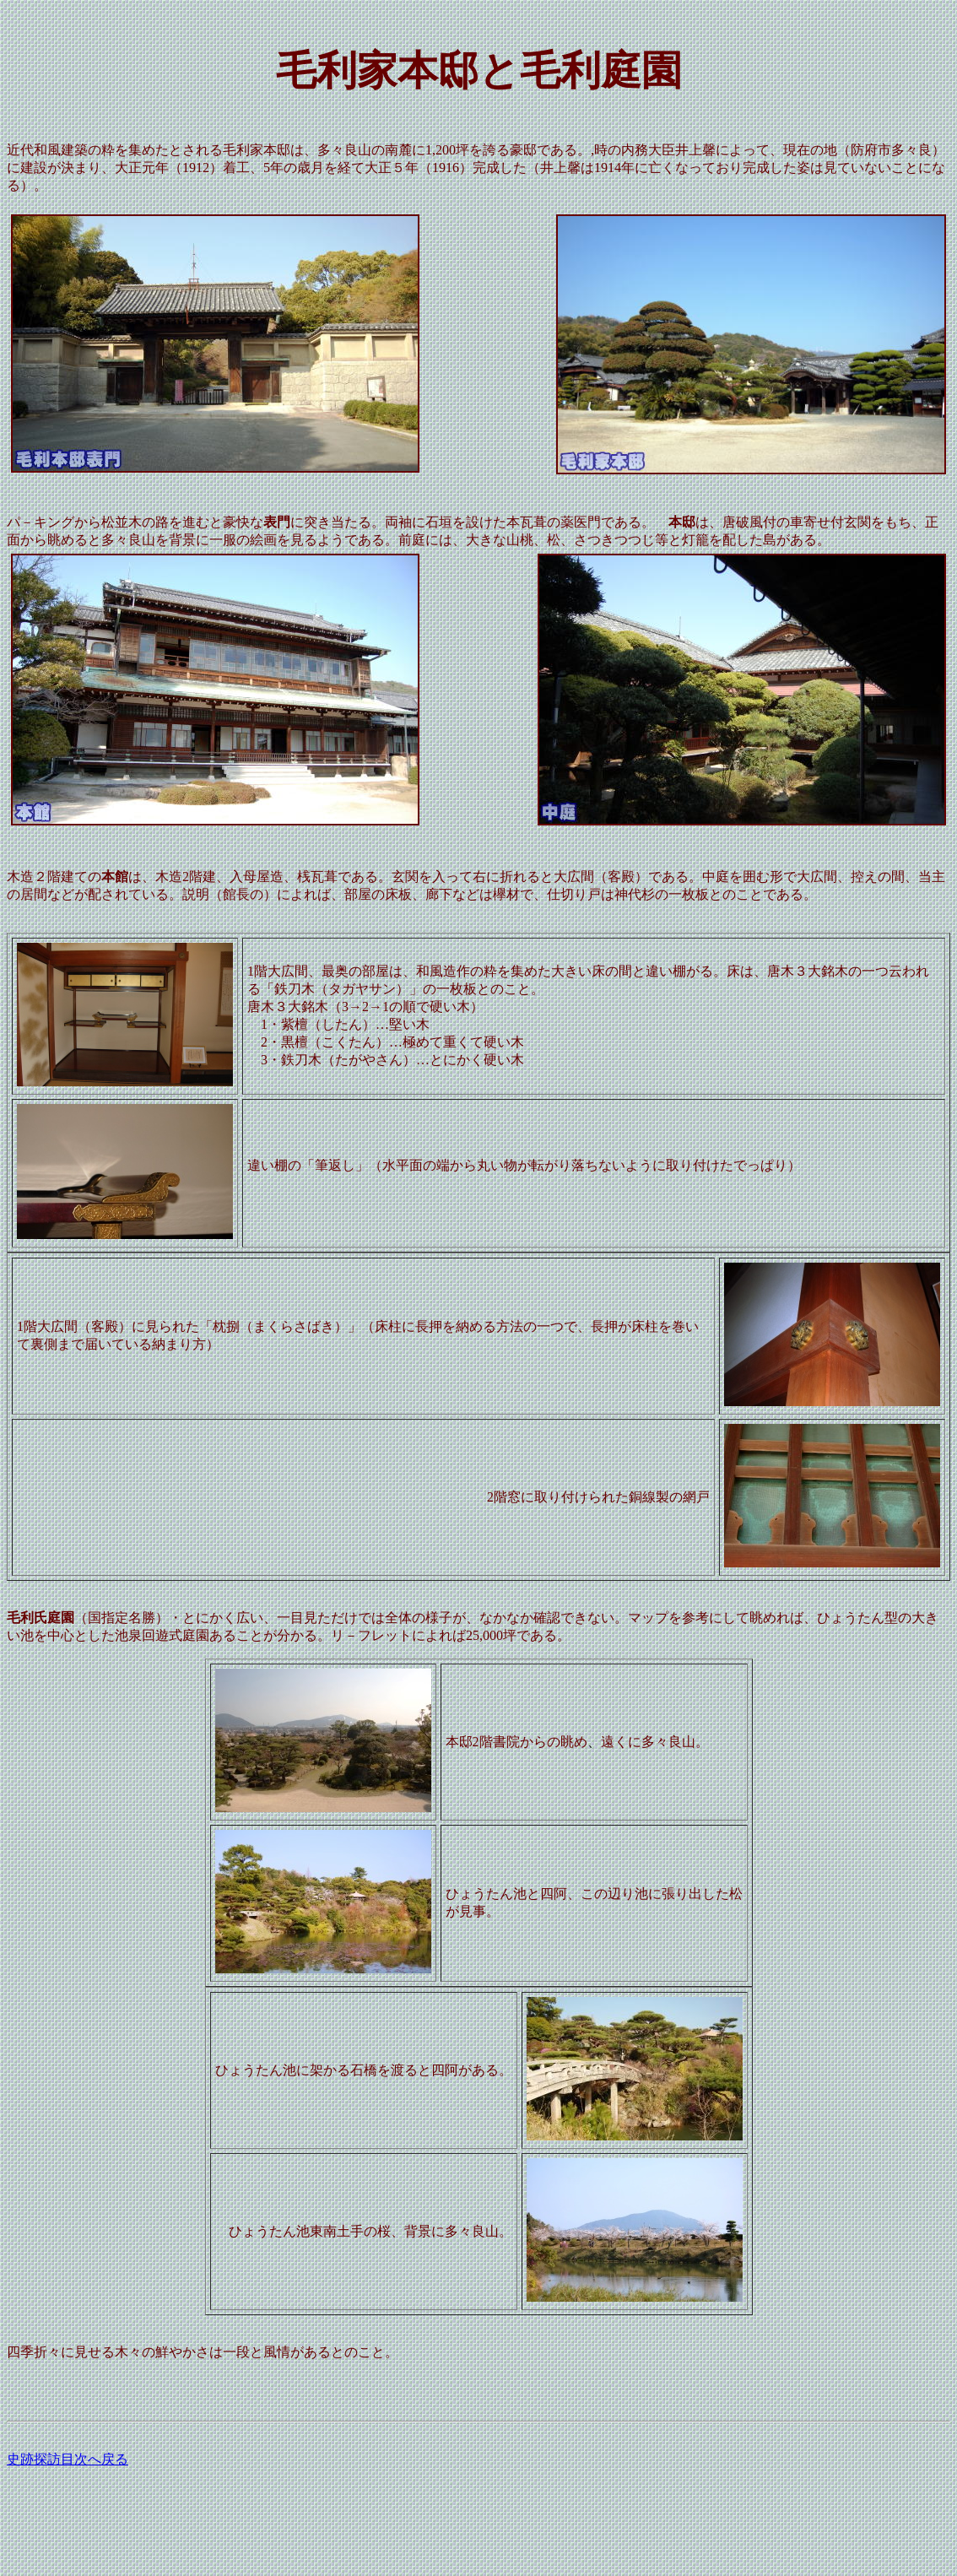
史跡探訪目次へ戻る (67, 2459)
